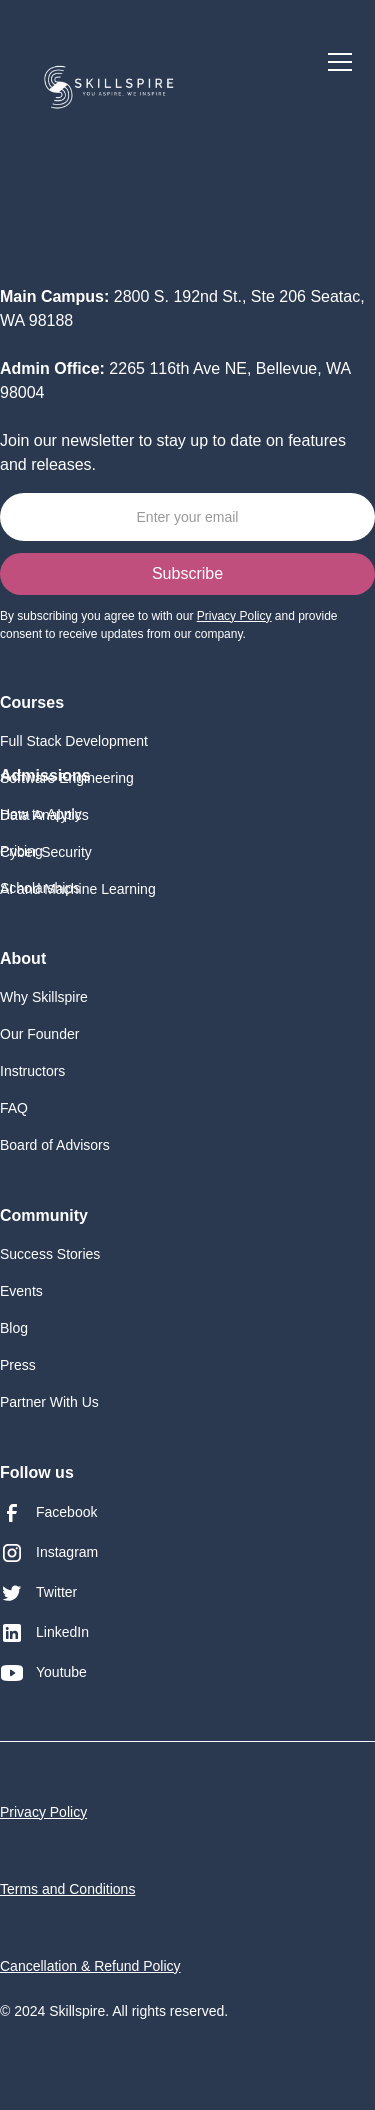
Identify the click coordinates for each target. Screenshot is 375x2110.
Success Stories (50, 1254)
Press (18, 1365)
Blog (14, 1328)
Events (21, 1291)
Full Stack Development (74, 741)
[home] (109, 82)
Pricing (21, 851)
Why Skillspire (44, 997)
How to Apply (41, 814)
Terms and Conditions (67, 1889)
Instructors (32, 1071)
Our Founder (39, 1034)
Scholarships (40, 888)
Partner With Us (49, 1402)
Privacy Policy (43, 1812)
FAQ (14, 1108)
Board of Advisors (55, 1145)
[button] (336, 62)
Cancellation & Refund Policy (90, 1966)
